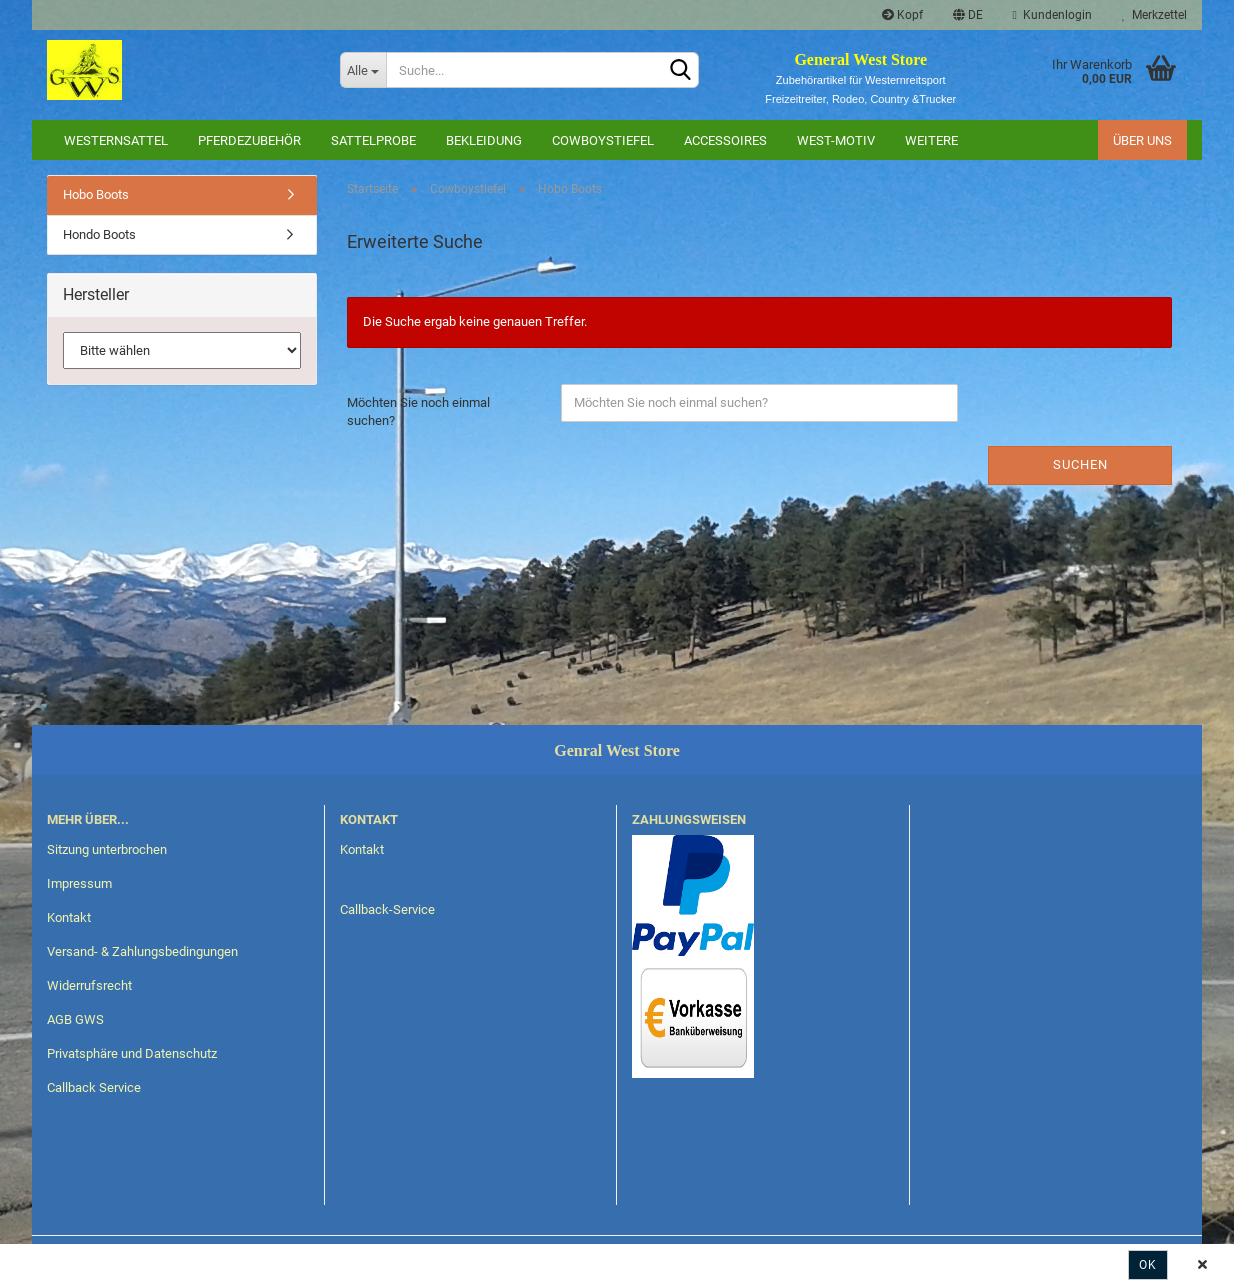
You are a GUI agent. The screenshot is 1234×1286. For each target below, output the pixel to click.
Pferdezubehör (249, 140)
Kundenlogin (1052, 15)
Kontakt (69, 917)
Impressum (79, 883)
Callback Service (94, 1087)
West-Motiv (836, 140)
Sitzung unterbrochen (107, 849)
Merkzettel (1154, 15)
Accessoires (725, 140)
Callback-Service (387, 909)
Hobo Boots (96, 194)
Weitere (931, 140)
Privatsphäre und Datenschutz (132, 1053)
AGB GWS (75, 1019)
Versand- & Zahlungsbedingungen (142, 951)
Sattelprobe (373, 140)
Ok (1148, 1265)
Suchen (1080, 464)
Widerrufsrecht (89, 985)
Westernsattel (116, 140)
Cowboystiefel (603, 140)
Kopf (902, 15)
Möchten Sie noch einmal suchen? (418, 412)
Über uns (1142, 140)
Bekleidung (484, 140)
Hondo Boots (99, 234)
